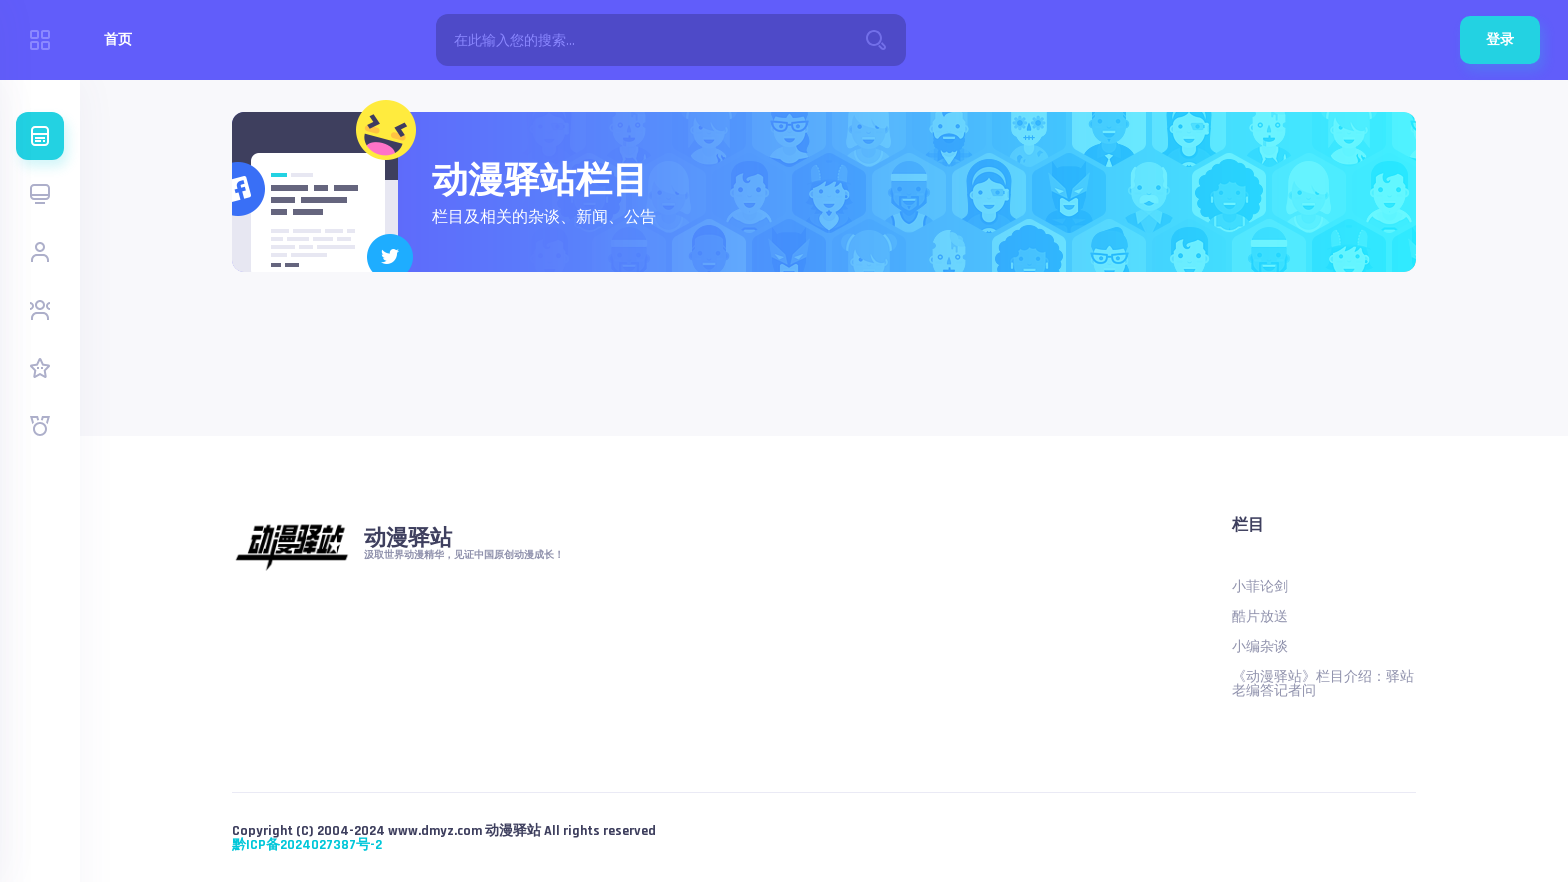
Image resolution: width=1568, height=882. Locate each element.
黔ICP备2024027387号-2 (307, 845)
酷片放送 (1260, 617)
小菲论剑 (1260, 587)
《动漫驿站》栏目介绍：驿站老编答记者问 (1323, 684)
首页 (118, 40)
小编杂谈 (1260, 647)
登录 (1500, 40)
